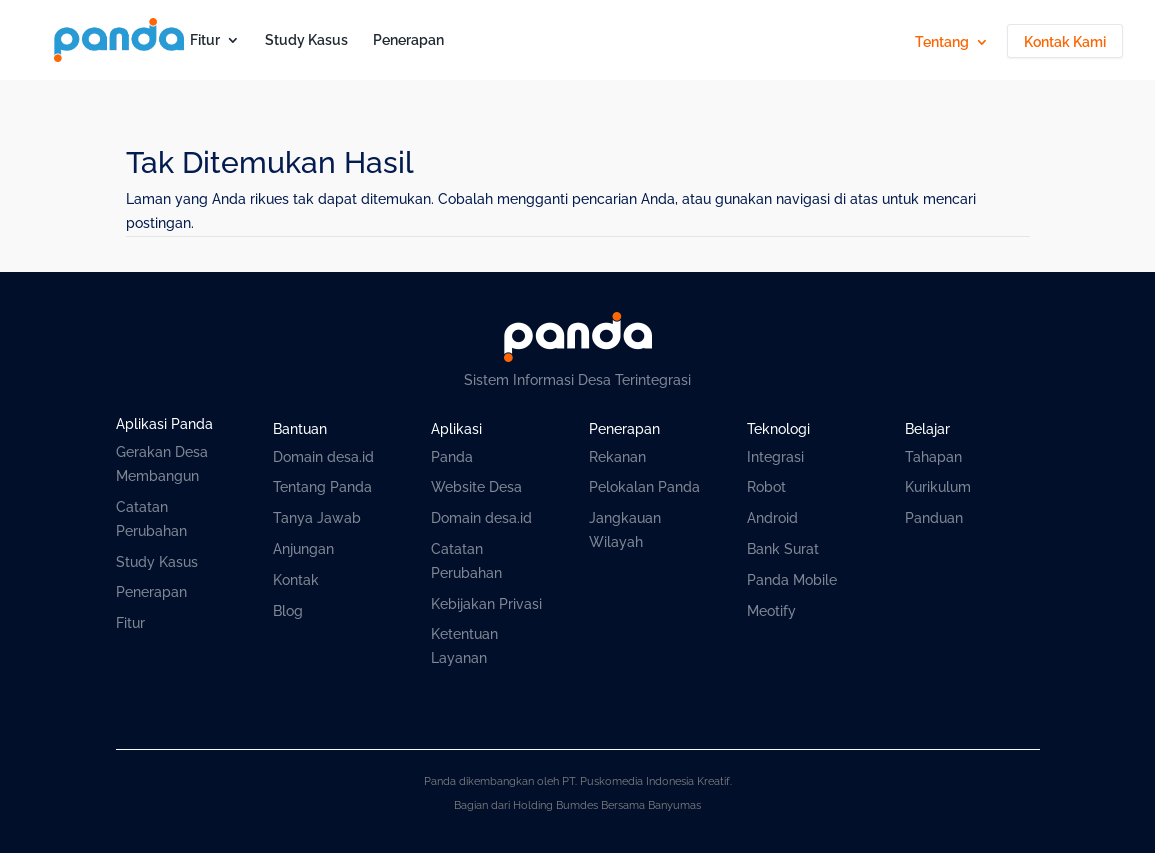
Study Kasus (306, 40)
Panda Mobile (792, 580)
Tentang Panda (322, 487)
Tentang (942, 42)
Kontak (296, 580)
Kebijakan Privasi (486, 604)
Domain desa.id (323, 457)
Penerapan (408, 40)
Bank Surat (783, 549)
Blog (288, 611)
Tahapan (933, 457)
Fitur (205, 40)
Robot (766, 487)
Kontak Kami (1065, 42)
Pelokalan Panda (644, 487)
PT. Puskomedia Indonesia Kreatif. (647, 781)
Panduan (934, 518)
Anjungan (303, 549)
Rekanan (617, 457)
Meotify (771, 611)
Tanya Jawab (317, 518)
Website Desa (476, 487)
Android (772, 518)
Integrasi (775, 457)
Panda (452, 457)
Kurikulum (938, 487)
